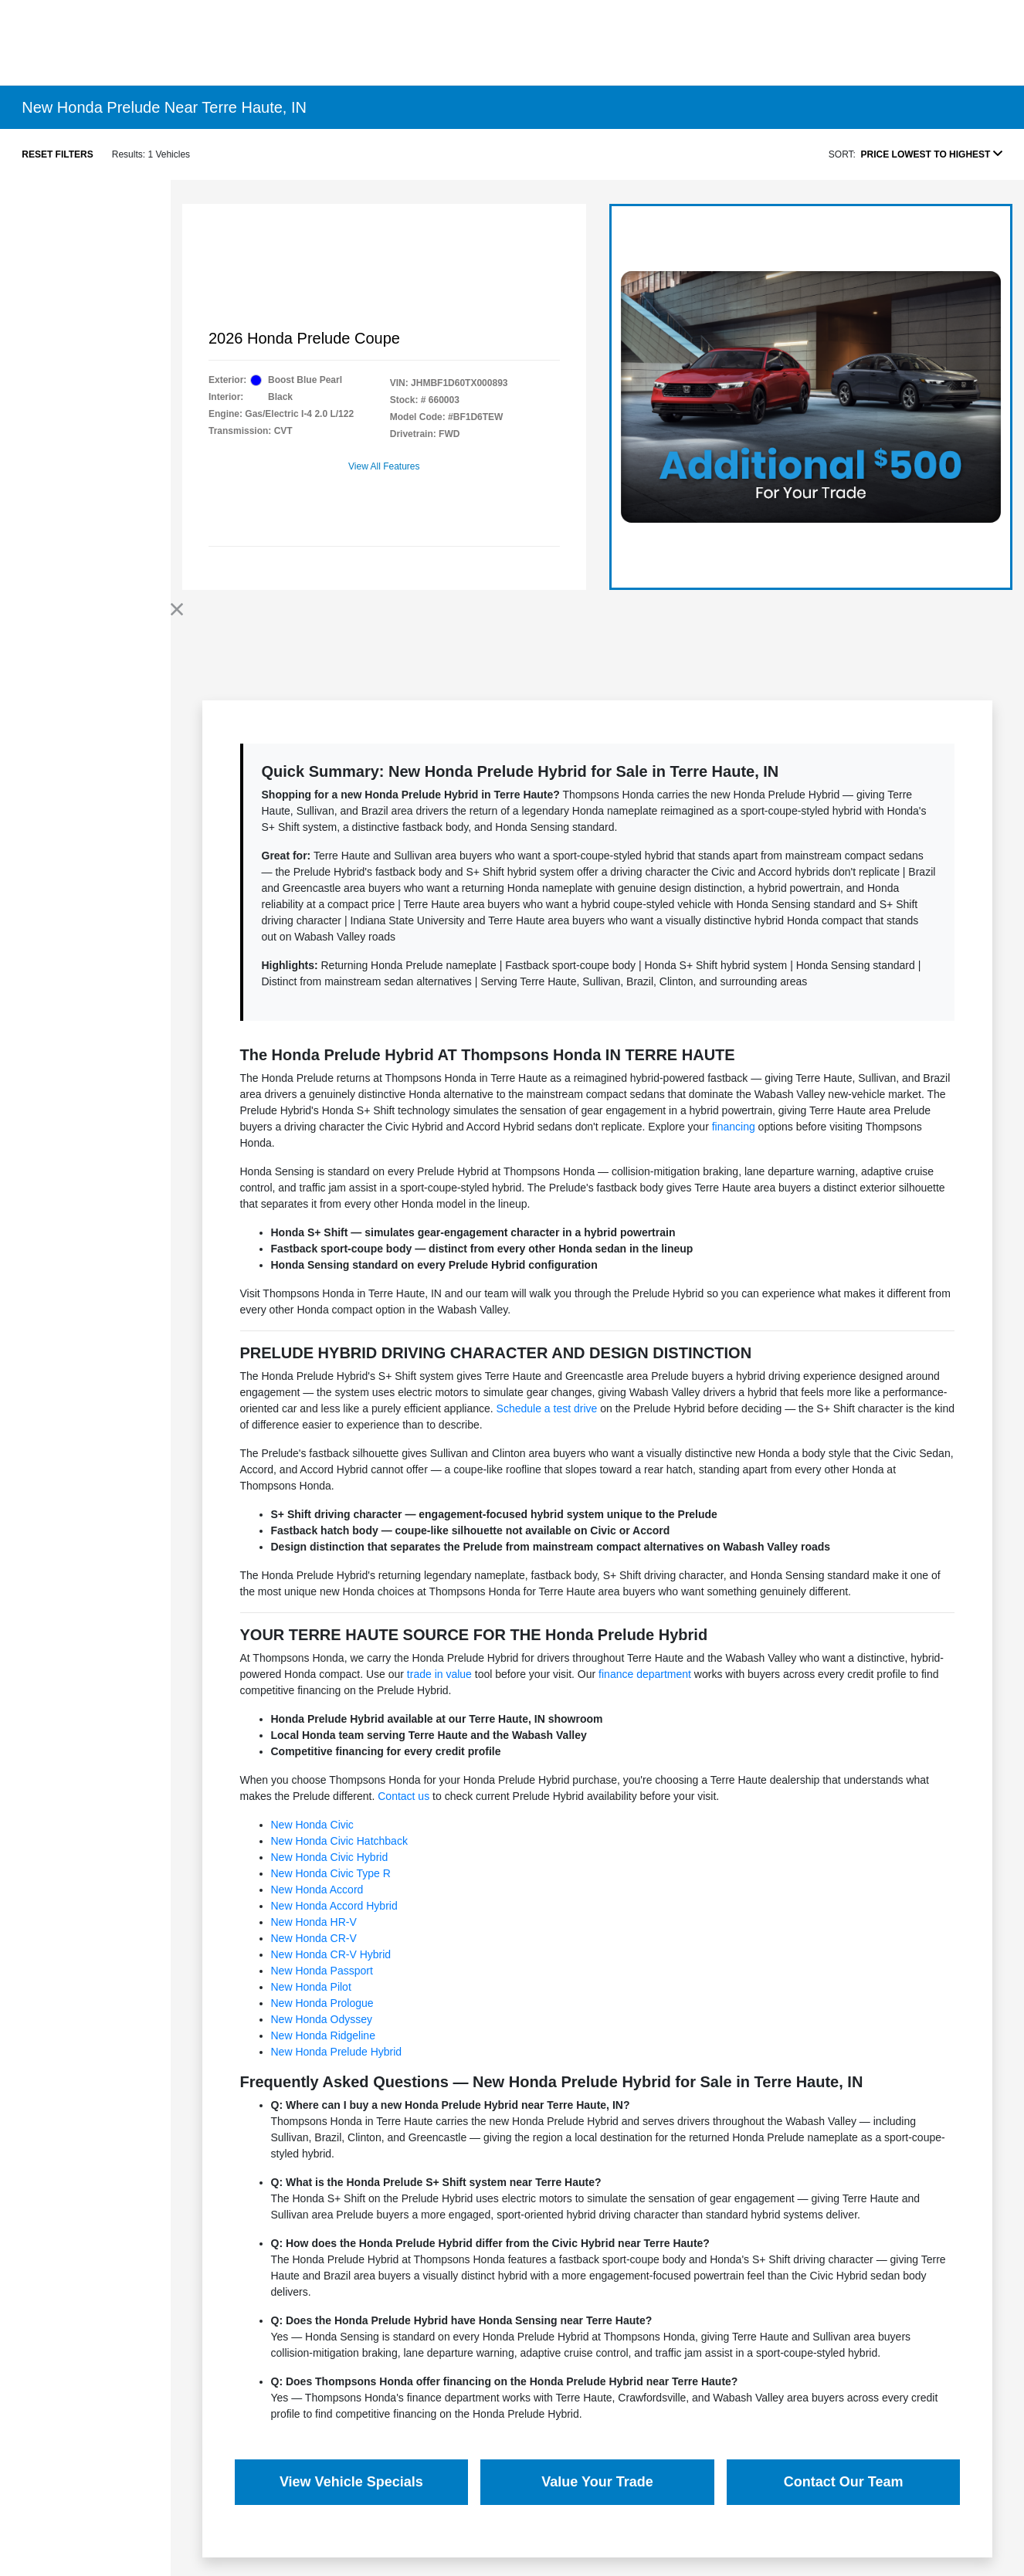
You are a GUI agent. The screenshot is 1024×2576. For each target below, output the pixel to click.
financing (733, 1126)
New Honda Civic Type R (331, 1873)
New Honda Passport (322, 1970)
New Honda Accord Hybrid (334, 1906)
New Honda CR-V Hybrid (331, 1954)
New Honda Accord (317, 1889)
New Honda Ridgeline (323, 2035)
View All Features (384, 466)
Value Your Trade (597, 2482)
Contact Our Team (844, 2482)
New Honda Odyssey (322, 2019)
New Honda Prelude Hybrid (336, 2052)
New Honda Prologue (322, 2003)
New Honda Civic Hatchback (339, 1841)
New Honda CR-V (314, 1938)
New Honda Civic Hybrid (329, 1857)
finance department (644, 1674)
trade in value (439, 1674)
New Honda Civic (312, 1824)
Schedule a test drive (547, 1408)
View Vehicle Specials (351, 2482)
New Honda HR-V (314, 1922)
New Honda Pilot (311, 1987)
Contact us (403, 1796)
